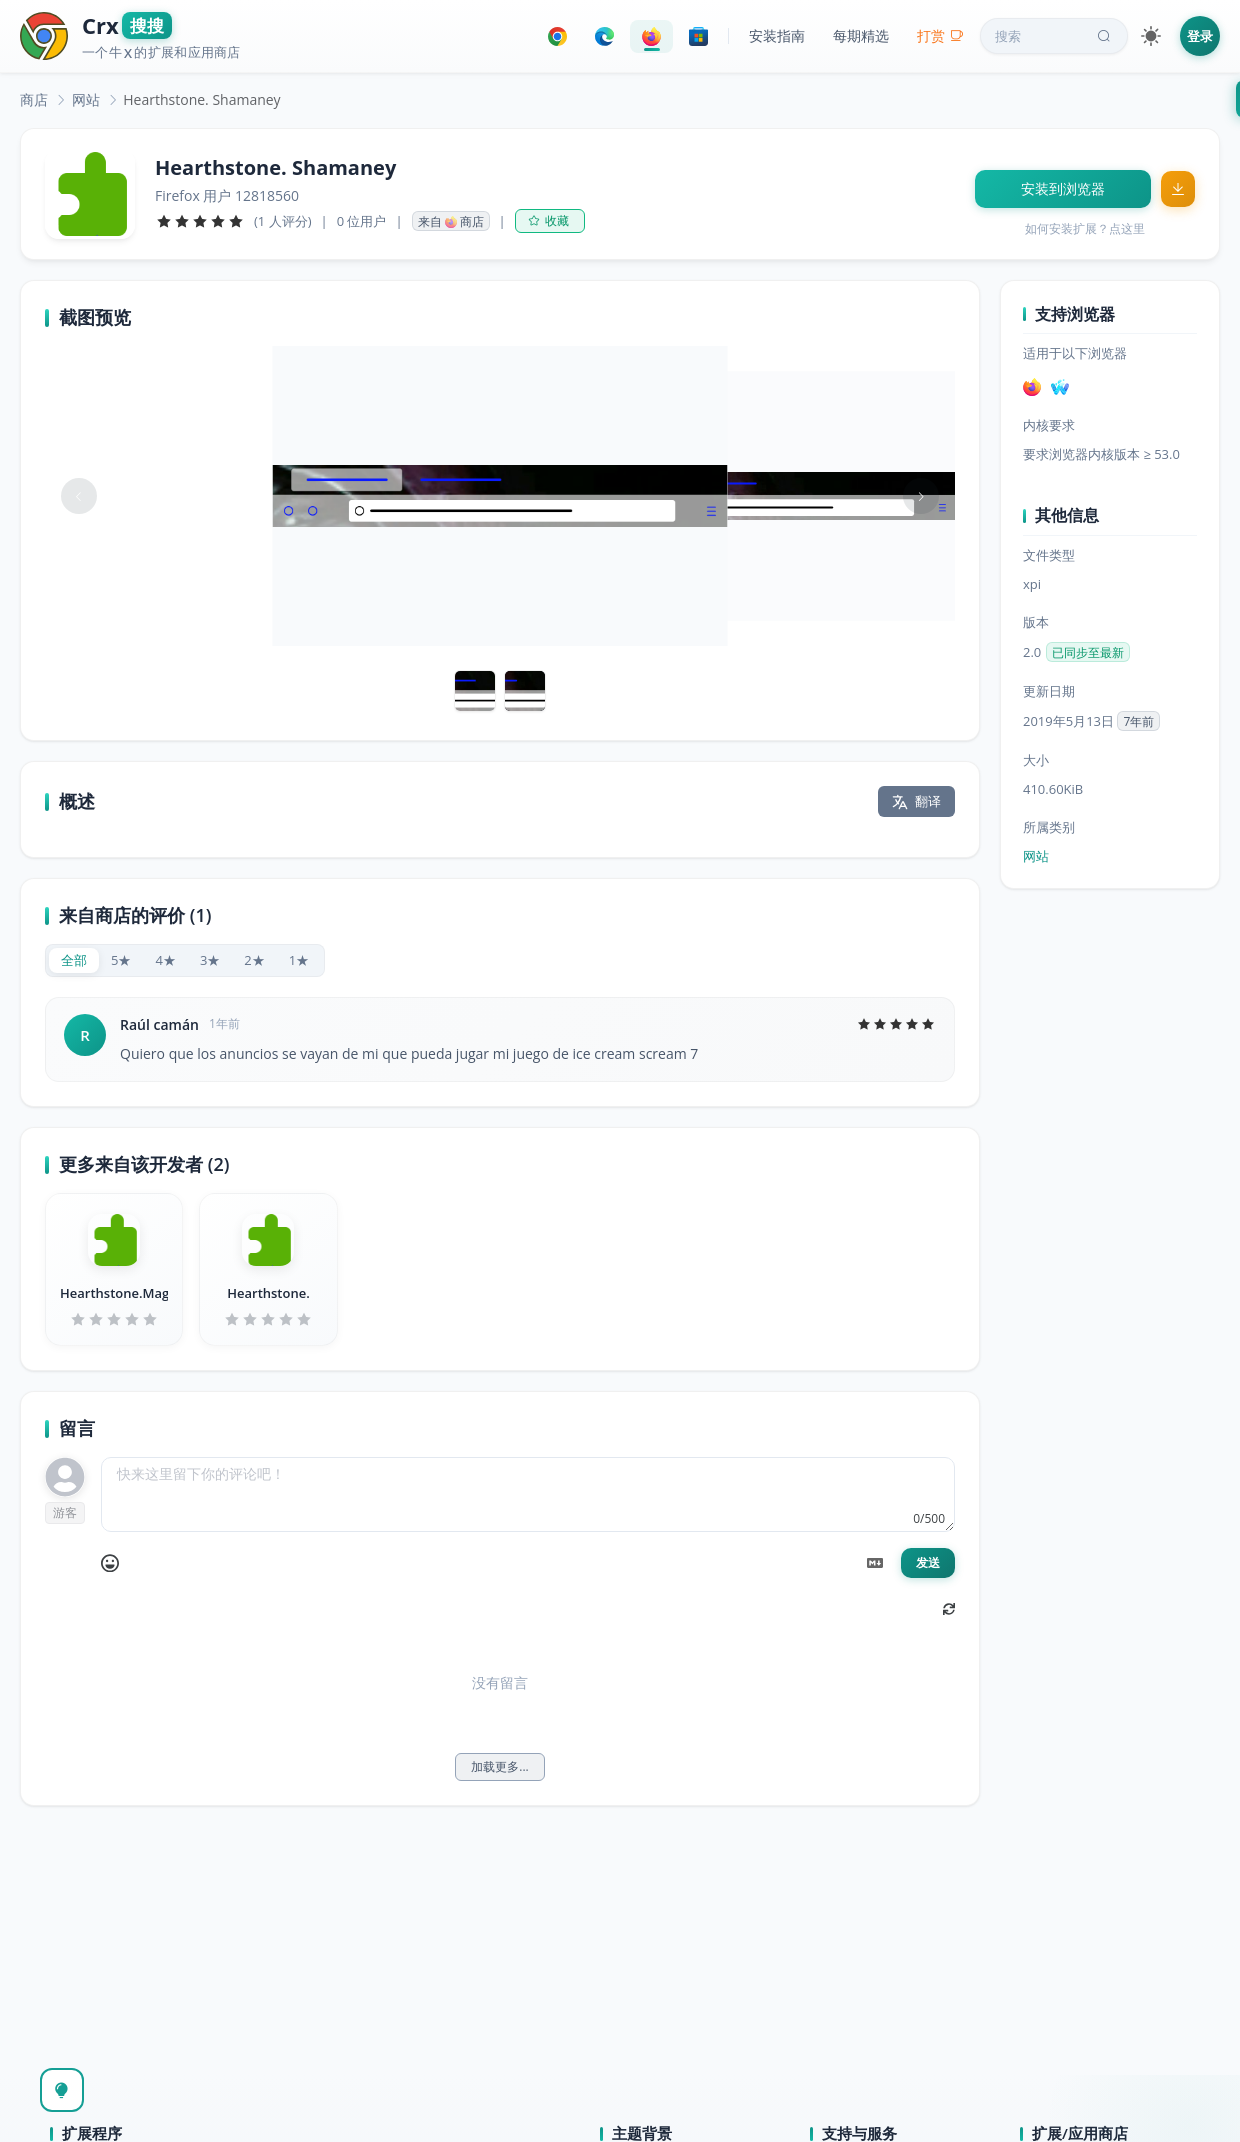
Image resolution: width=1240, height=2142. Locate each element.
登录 (1200, 36)
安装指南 (777, 35)
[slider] (200, 221)
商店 (34, 99)
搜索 (1055, 36)
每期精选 (861, 35)
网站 (86, 99)
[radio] (74, 960)
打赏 (940, 35)
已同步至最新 (1088, 652)
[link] (34, 99)
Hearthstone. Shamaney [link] (201, 99)
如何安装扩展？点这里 (1085, 228)
